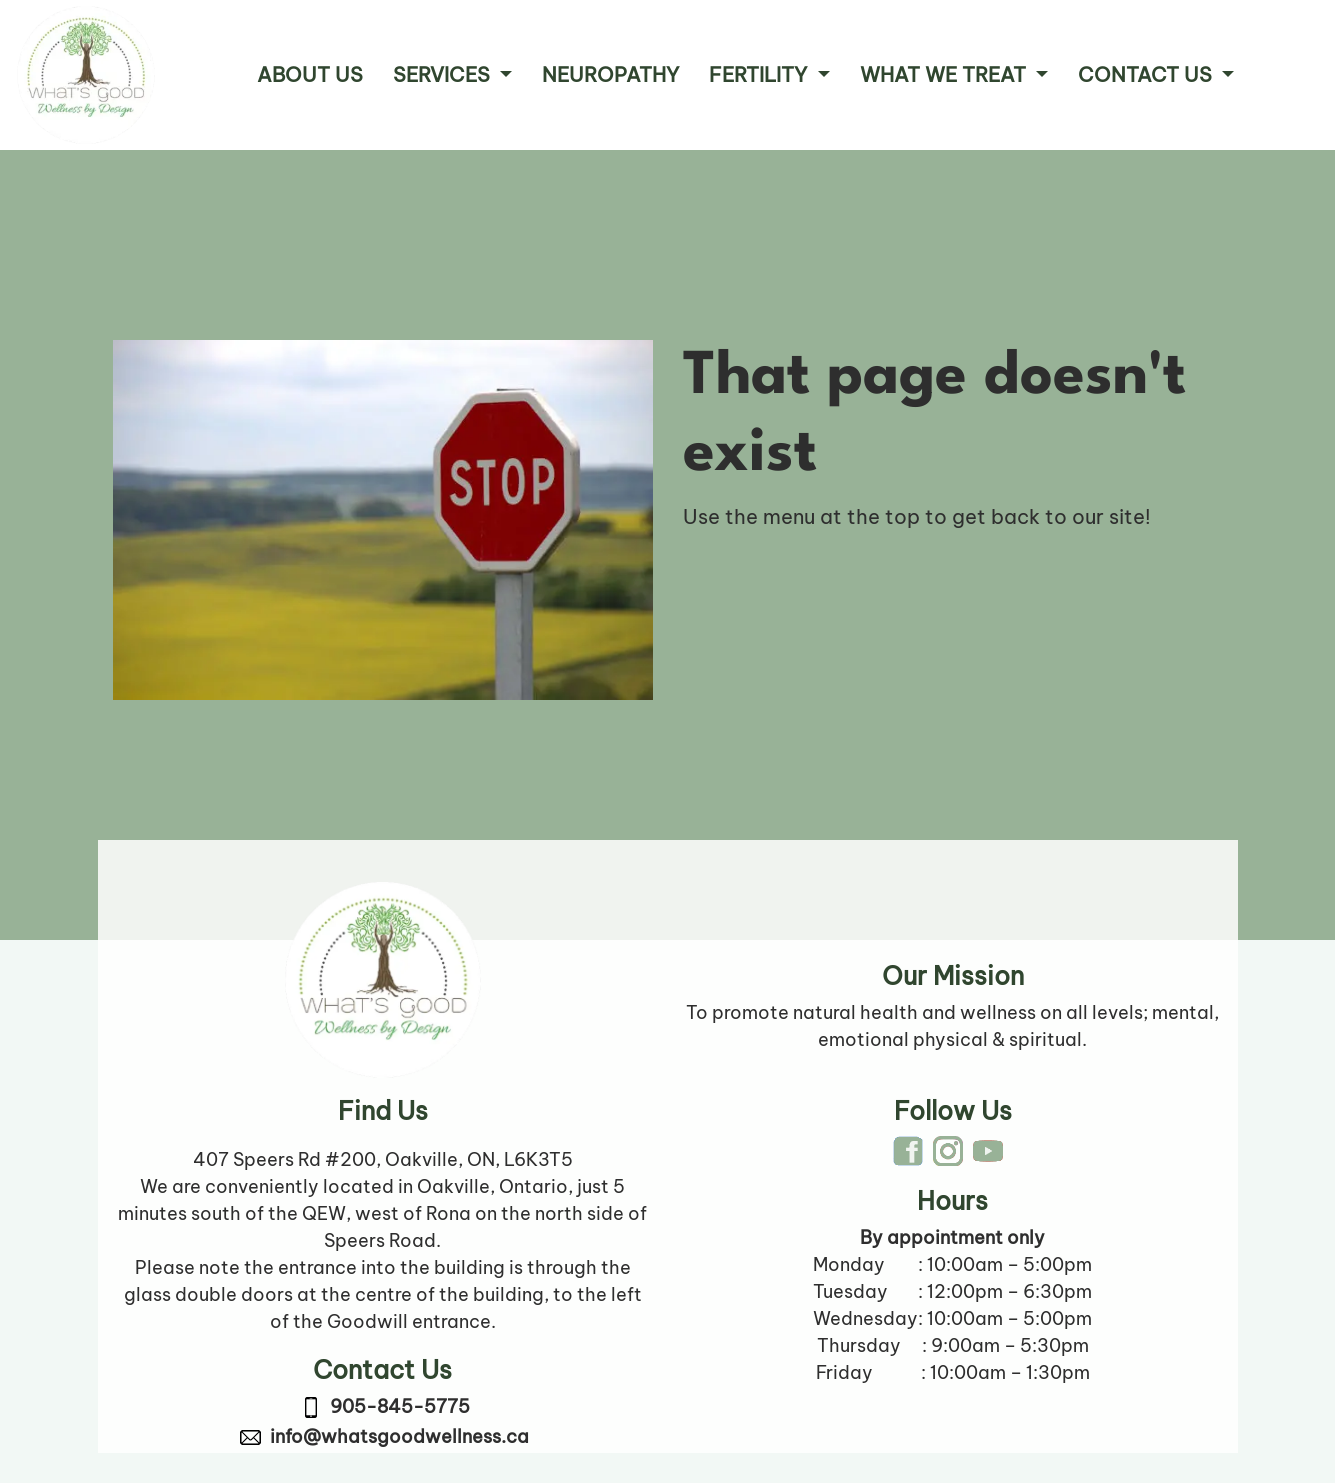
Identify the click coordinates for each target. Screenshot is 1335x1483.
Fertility (760, 74)
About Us (310, 74)
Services (444, 74)
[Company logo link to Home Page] (86, 75)
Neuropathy (610, 74)
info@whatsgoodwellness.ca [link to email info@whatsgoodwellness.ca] (399, 1436)
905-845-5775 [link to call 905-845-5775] (400, 1406)
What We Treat (945, 74)
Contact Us (1147, 74)
